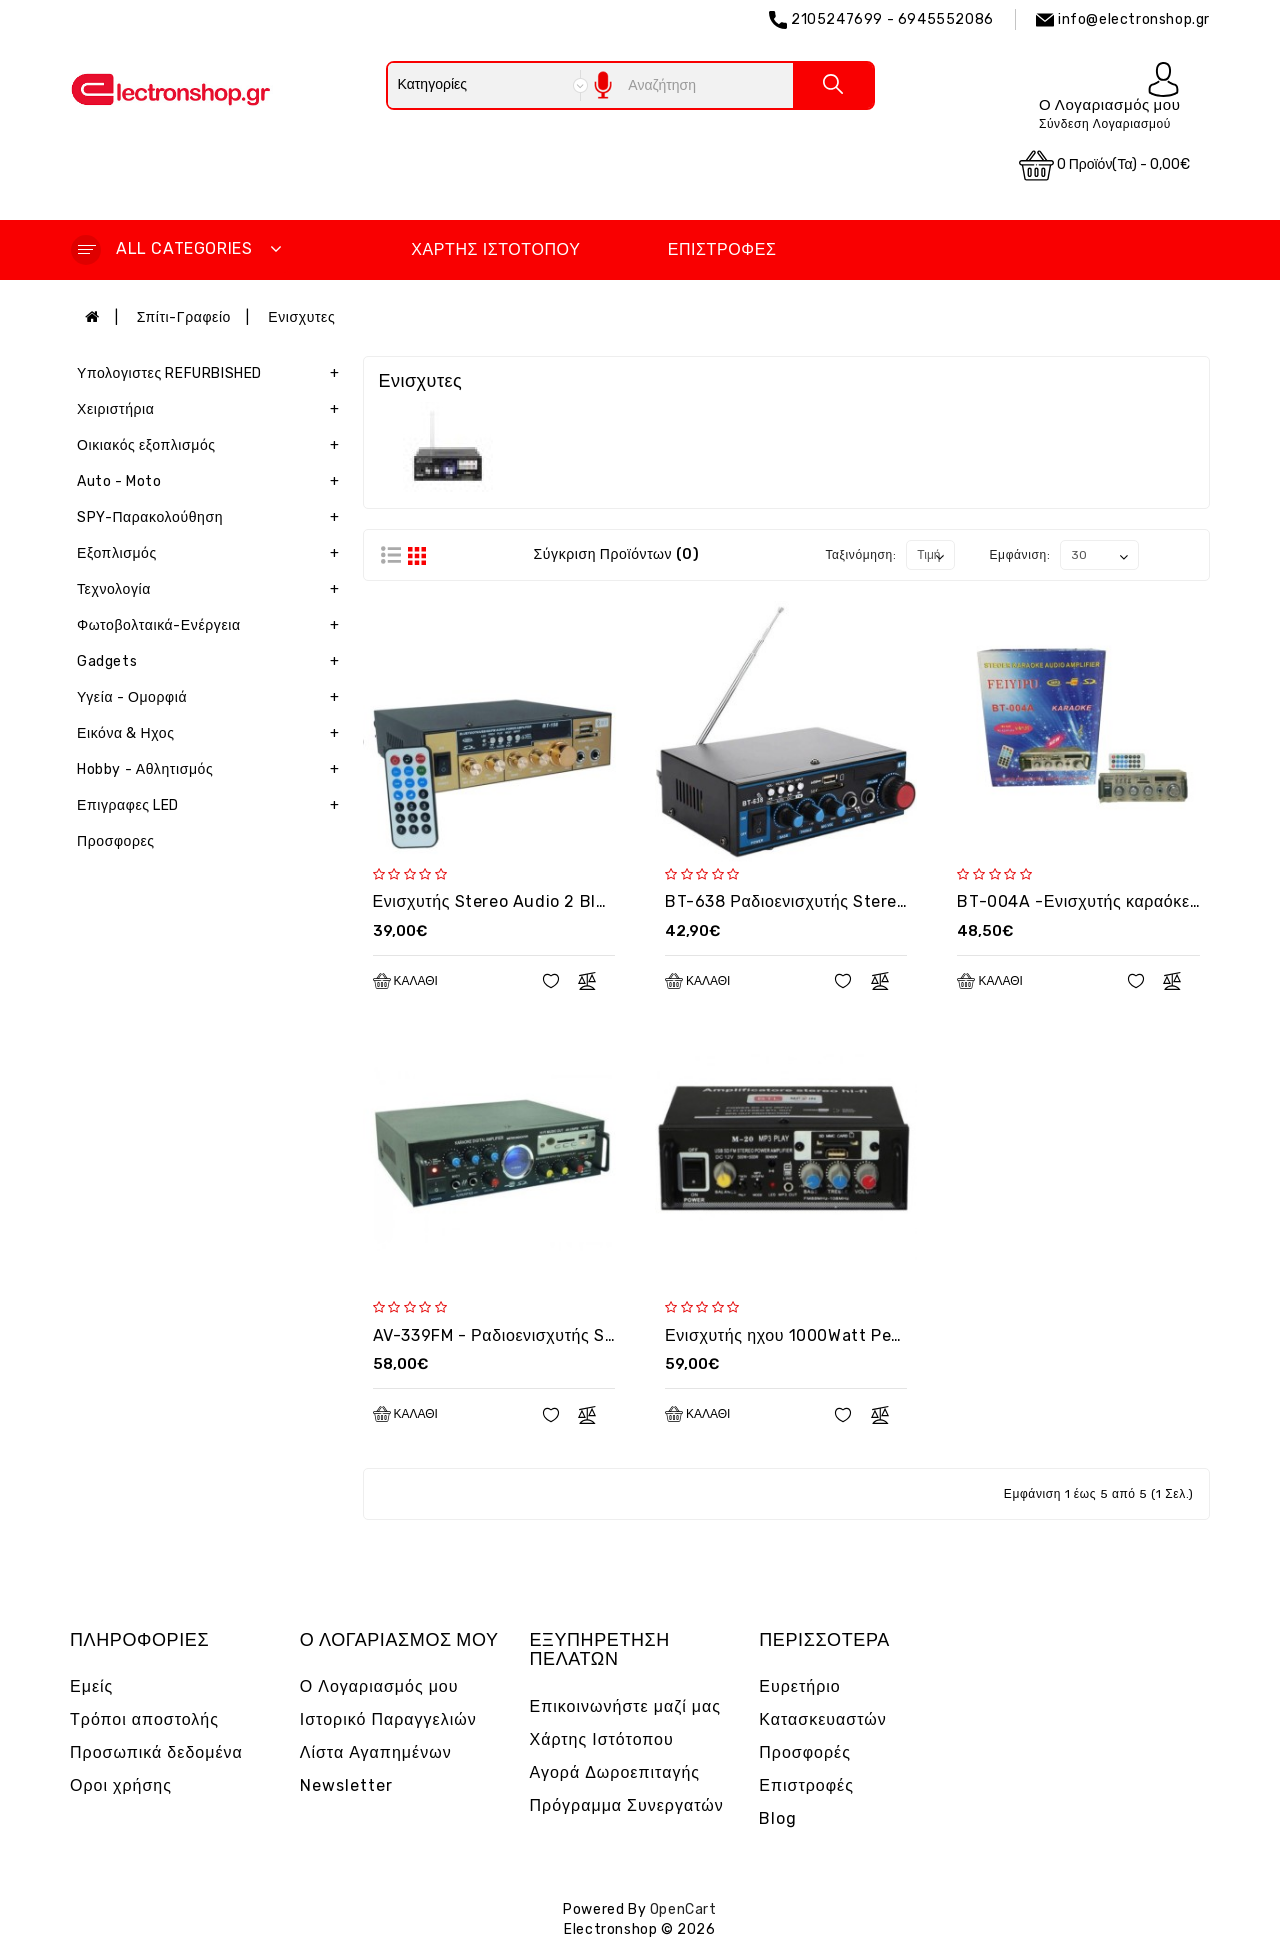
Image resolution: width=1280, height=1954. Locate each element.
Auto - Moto (212, 482)
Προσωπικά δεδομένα (156, 1752)
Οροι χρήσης (121, 1785)
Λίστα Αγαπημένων (376, 1752)
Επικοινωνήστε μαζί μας (626, 1706)
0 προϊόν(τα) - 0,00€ (1105, 165)
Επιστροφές (722, 249)
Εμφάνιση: (1020, 555)
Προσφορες (116, 841)
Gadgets (212, 662)
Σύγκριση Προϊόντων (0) (617, 554)
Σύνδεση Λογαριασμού (1105, 124)
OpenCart (683, 1909)
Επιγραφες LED (212, 806)
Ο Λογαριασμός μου (379, 1686)
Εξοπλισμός (212, 554)
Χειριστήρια (212, 410)
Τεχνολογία (212, 590)
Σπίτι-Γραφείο (184, 317)
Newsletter (346, 1785)
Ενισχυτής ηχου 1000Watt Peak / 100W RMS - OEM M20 (881, 1335)
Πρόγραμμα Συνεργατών (627, 1805)
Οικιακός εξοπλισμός (212, 446)
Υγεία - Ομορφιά (212, 698)
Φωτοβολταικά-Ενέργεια (212, 626)
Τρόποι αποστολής (144, 1719)
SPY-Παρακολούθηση (212, 518)
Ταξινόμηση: (860, 555)
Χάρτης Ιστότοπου (495, 249)
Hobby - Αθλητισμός (212, 770)
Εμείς (91, 1686)
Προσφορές (805, 1752)
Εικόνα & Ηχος (212, 734)
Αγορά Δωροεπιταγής (615, 1772)
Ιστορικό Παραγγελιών (388, 1719)
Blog (778, 1818)
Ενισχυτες (301, 317)
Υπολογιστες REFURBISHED (212, 374)
